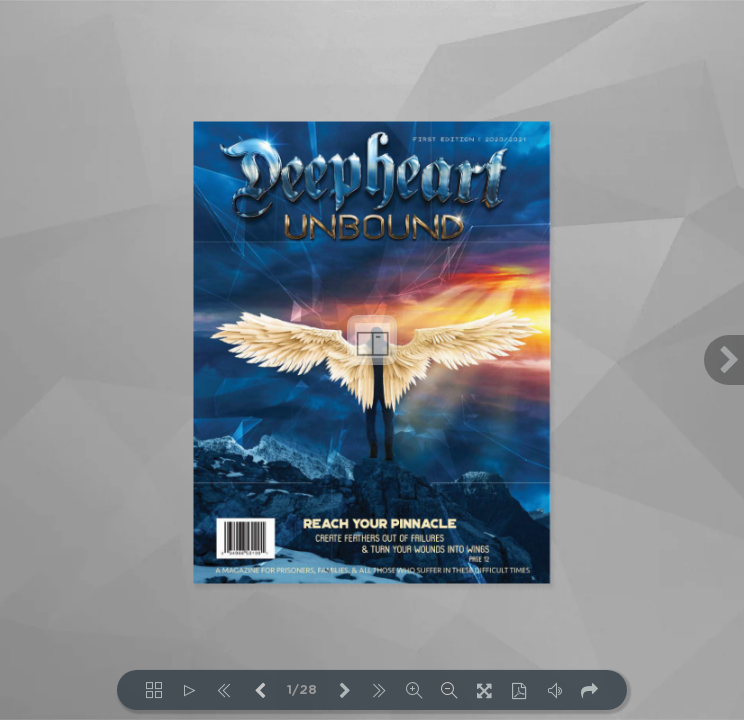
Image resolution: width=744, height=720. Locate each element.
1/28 (302, 690)
